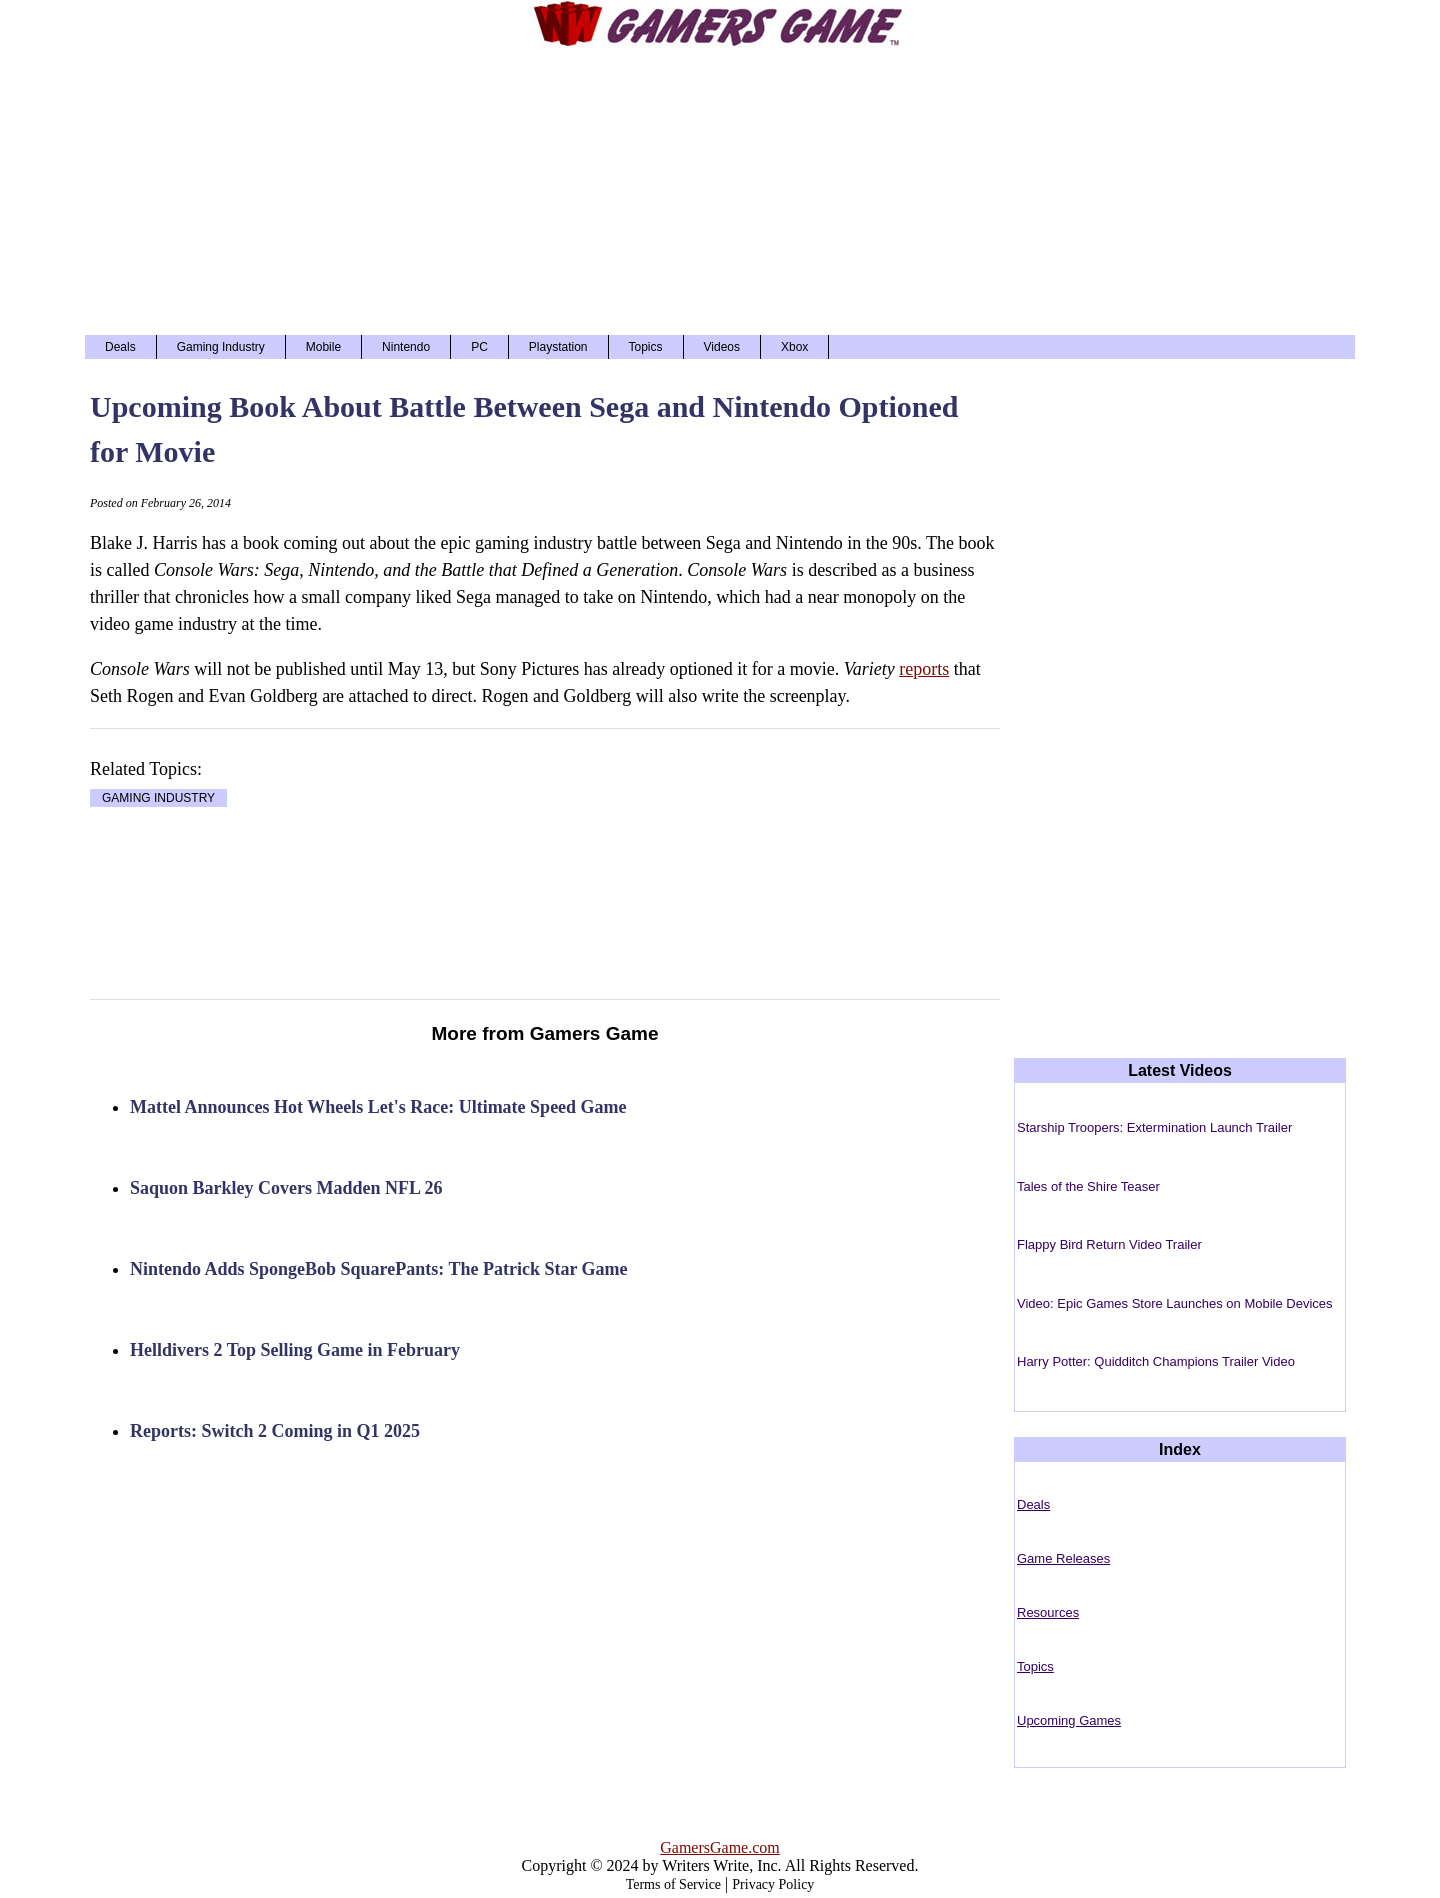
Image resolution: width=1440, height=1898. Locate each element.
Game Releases (1063, 1558)
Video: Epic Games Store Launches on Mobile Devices (1175, 1303)
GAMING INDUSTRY (158, 798)
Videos (722, 347)
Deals (120, 347)
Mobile (323, 347)
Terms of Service (673, 1884)
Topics (646, 347)
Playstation (558, 347)
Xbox (794, 347)
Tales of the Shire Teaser (1088, 1186)
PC (479, 347)
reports (924, 669)
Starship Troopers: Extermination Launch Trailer (1154, 1127)
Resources (1048, 1612)
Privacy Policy (773, 1884)
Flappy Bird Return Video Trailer (1109, 1244)
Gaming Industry (221, 347)
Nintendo (406, 347)
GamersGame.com (720, 1847)
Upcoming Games (1069, 1720)
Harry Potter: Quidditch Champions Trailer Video (1156, 1361)
